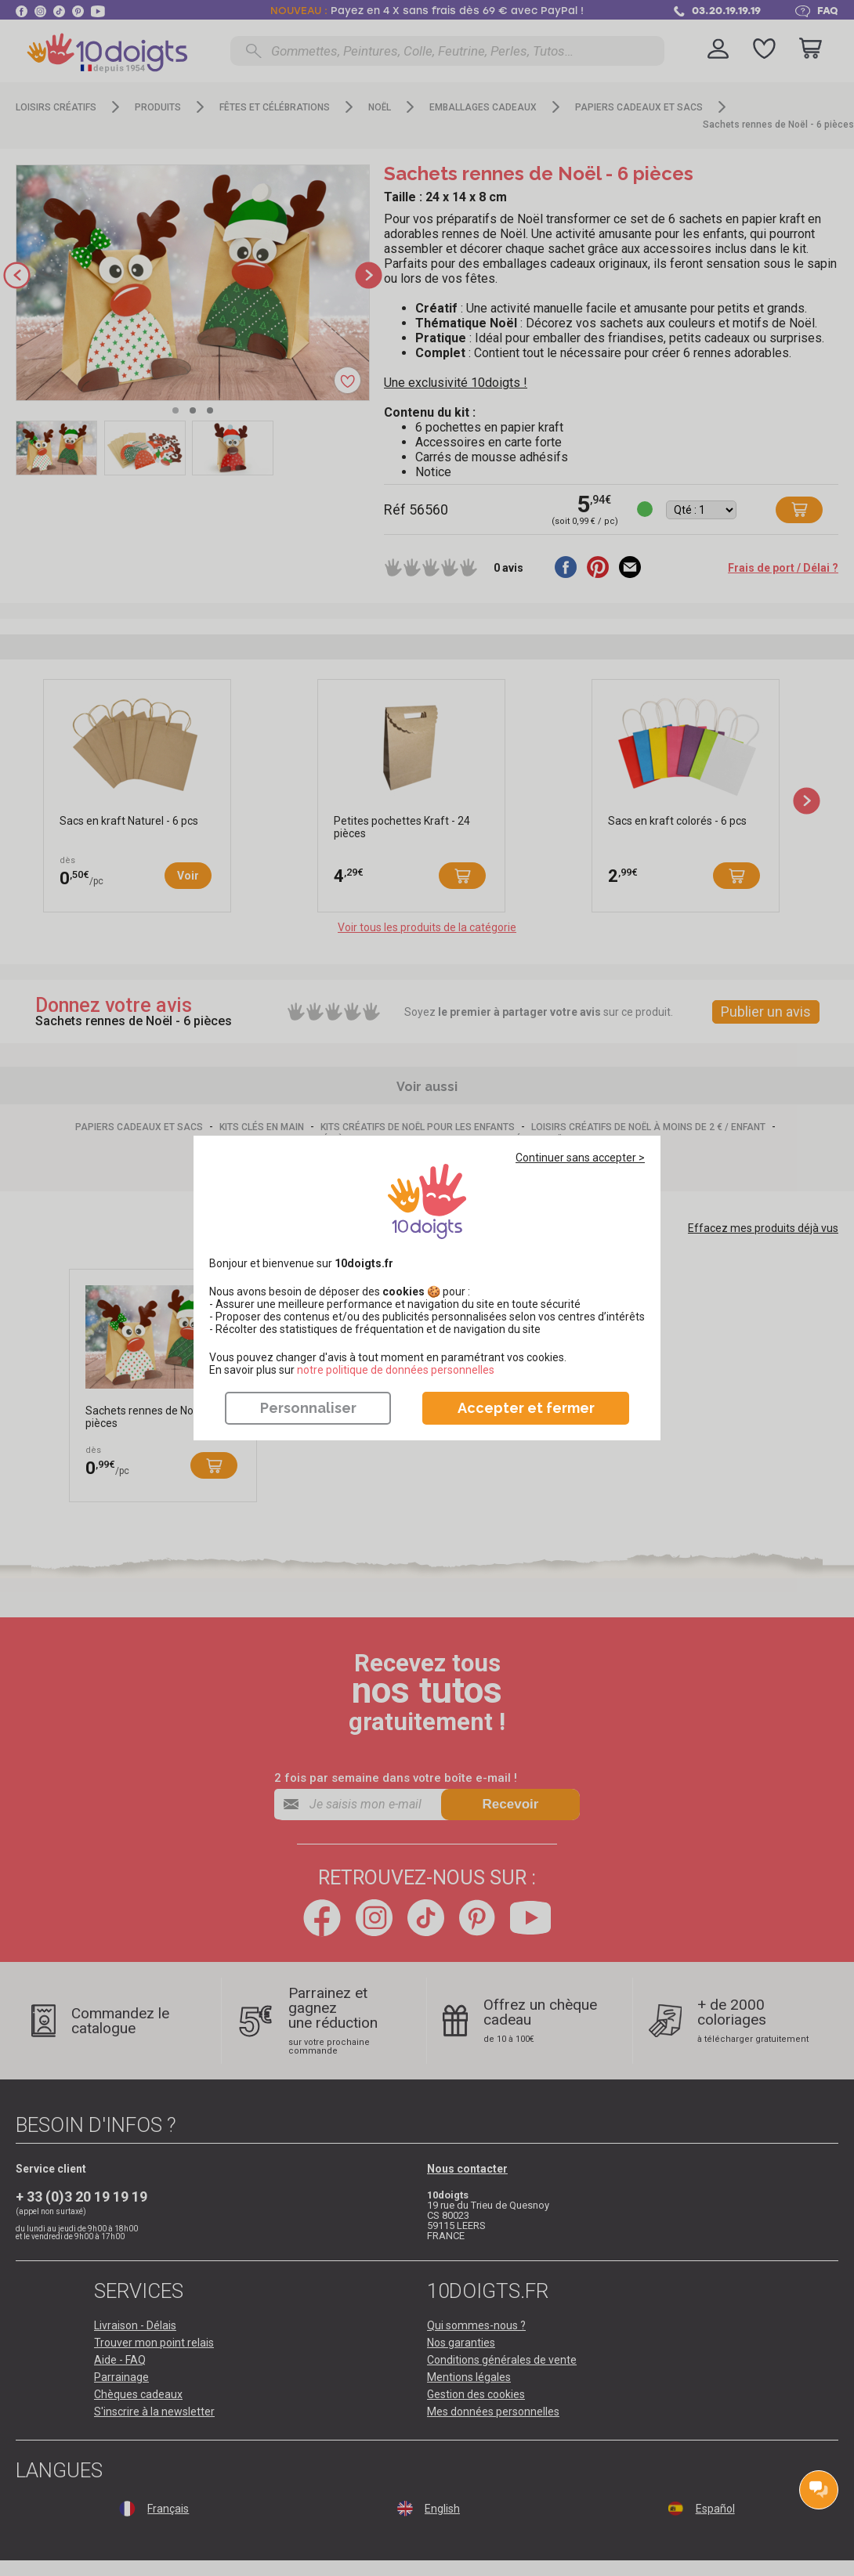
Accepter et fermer (526, 1408)
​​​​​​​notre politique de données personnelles (395, 1370)
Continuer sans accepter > (580, 1157)
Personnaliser (308, 1408)
